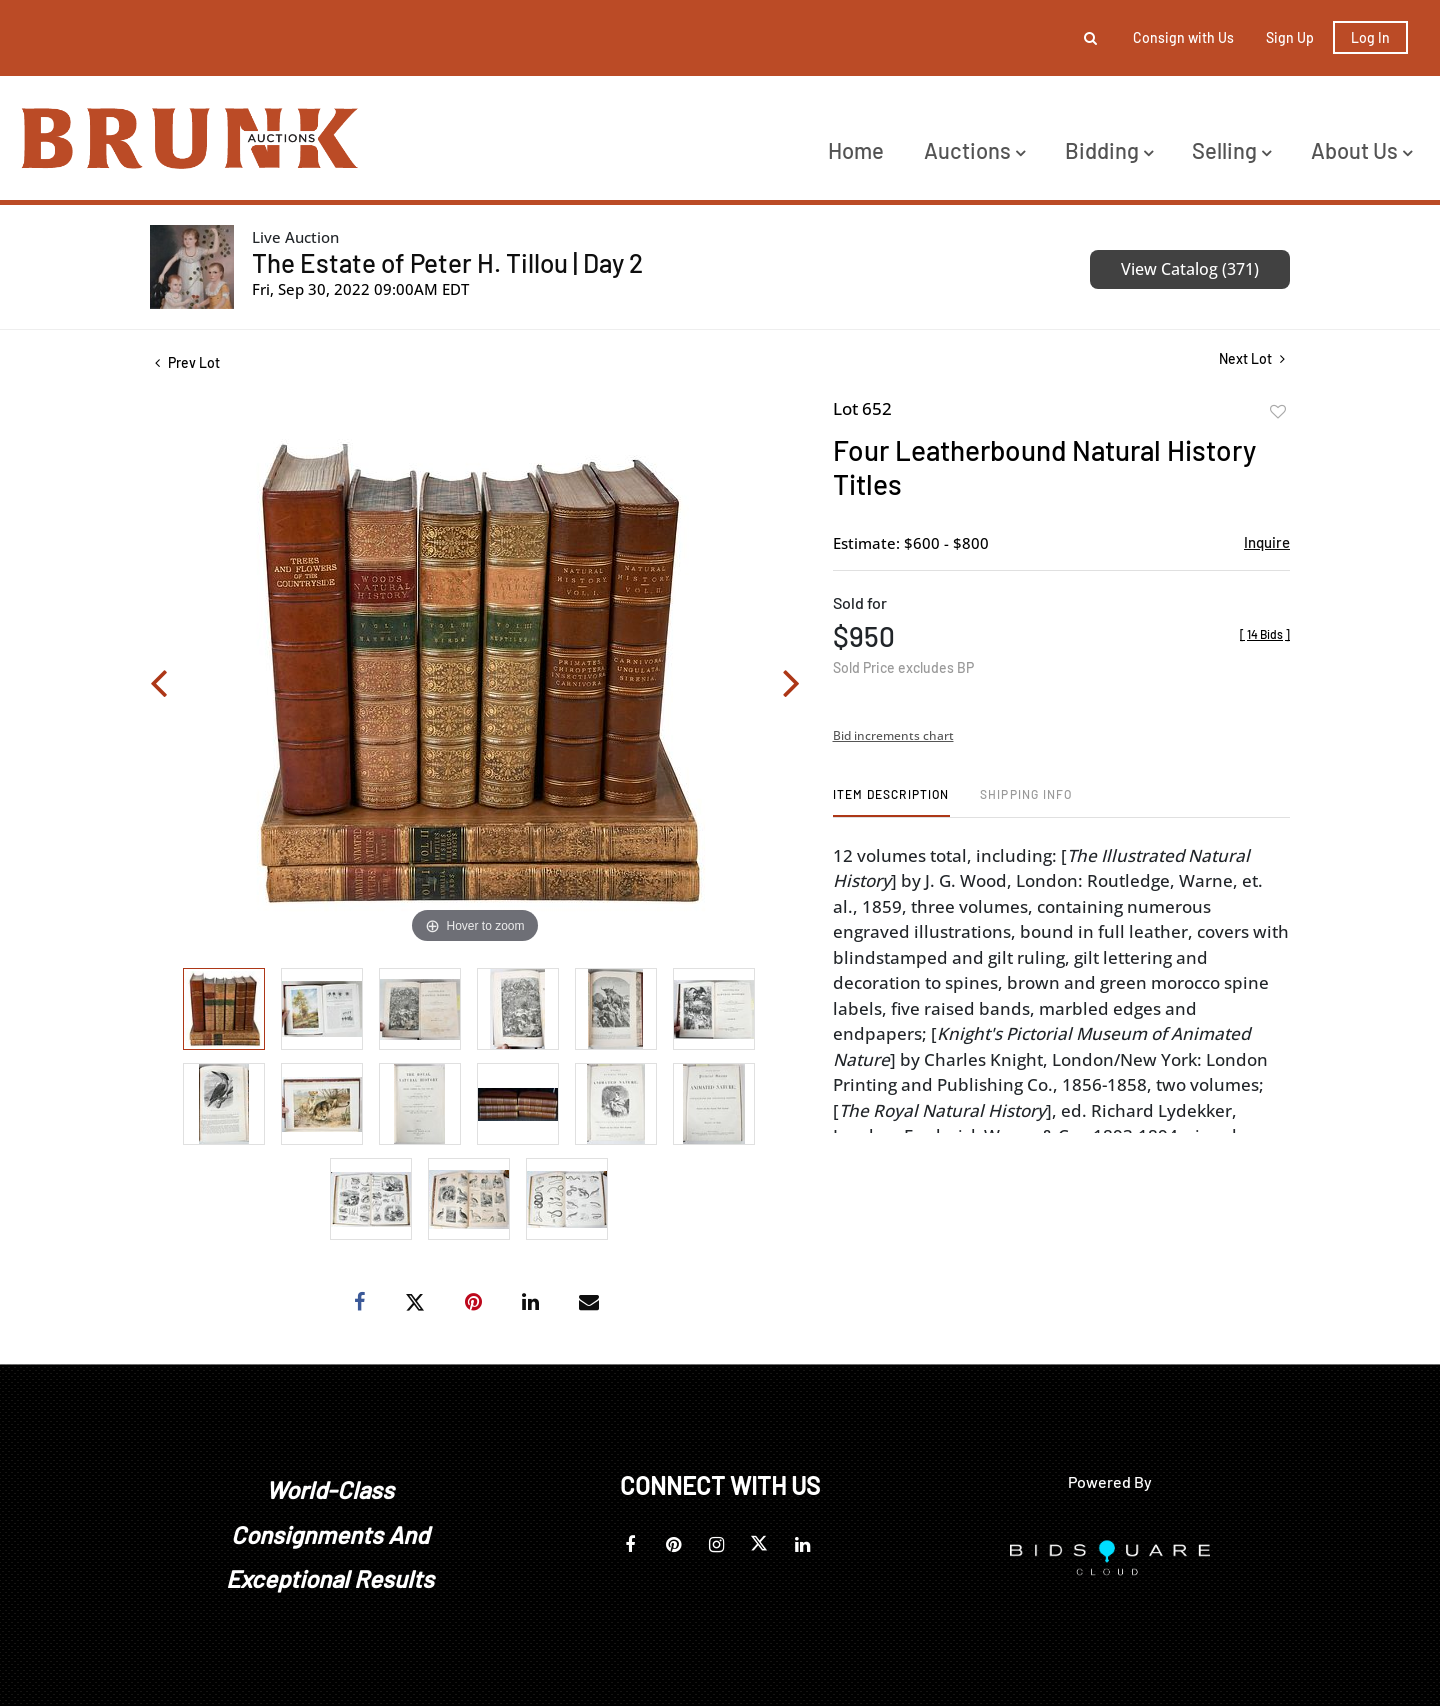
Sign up (1290, 37)
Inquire (1267, 542)
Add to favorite (1278, 412)
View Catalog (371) (1190, 269)
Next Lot (1252, 358)
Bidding (1109, 150)
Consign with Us (1183, 37)
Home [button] (856, 150)
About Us (1361, 150)
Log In (1370, 37)
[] (1265, 634)
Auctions (974, 150)
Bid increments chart (893, 735)
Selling (1231, 150)
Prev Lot (187, 362)
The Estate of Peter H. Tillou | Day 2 (447, 262)
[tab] (891, 801)
